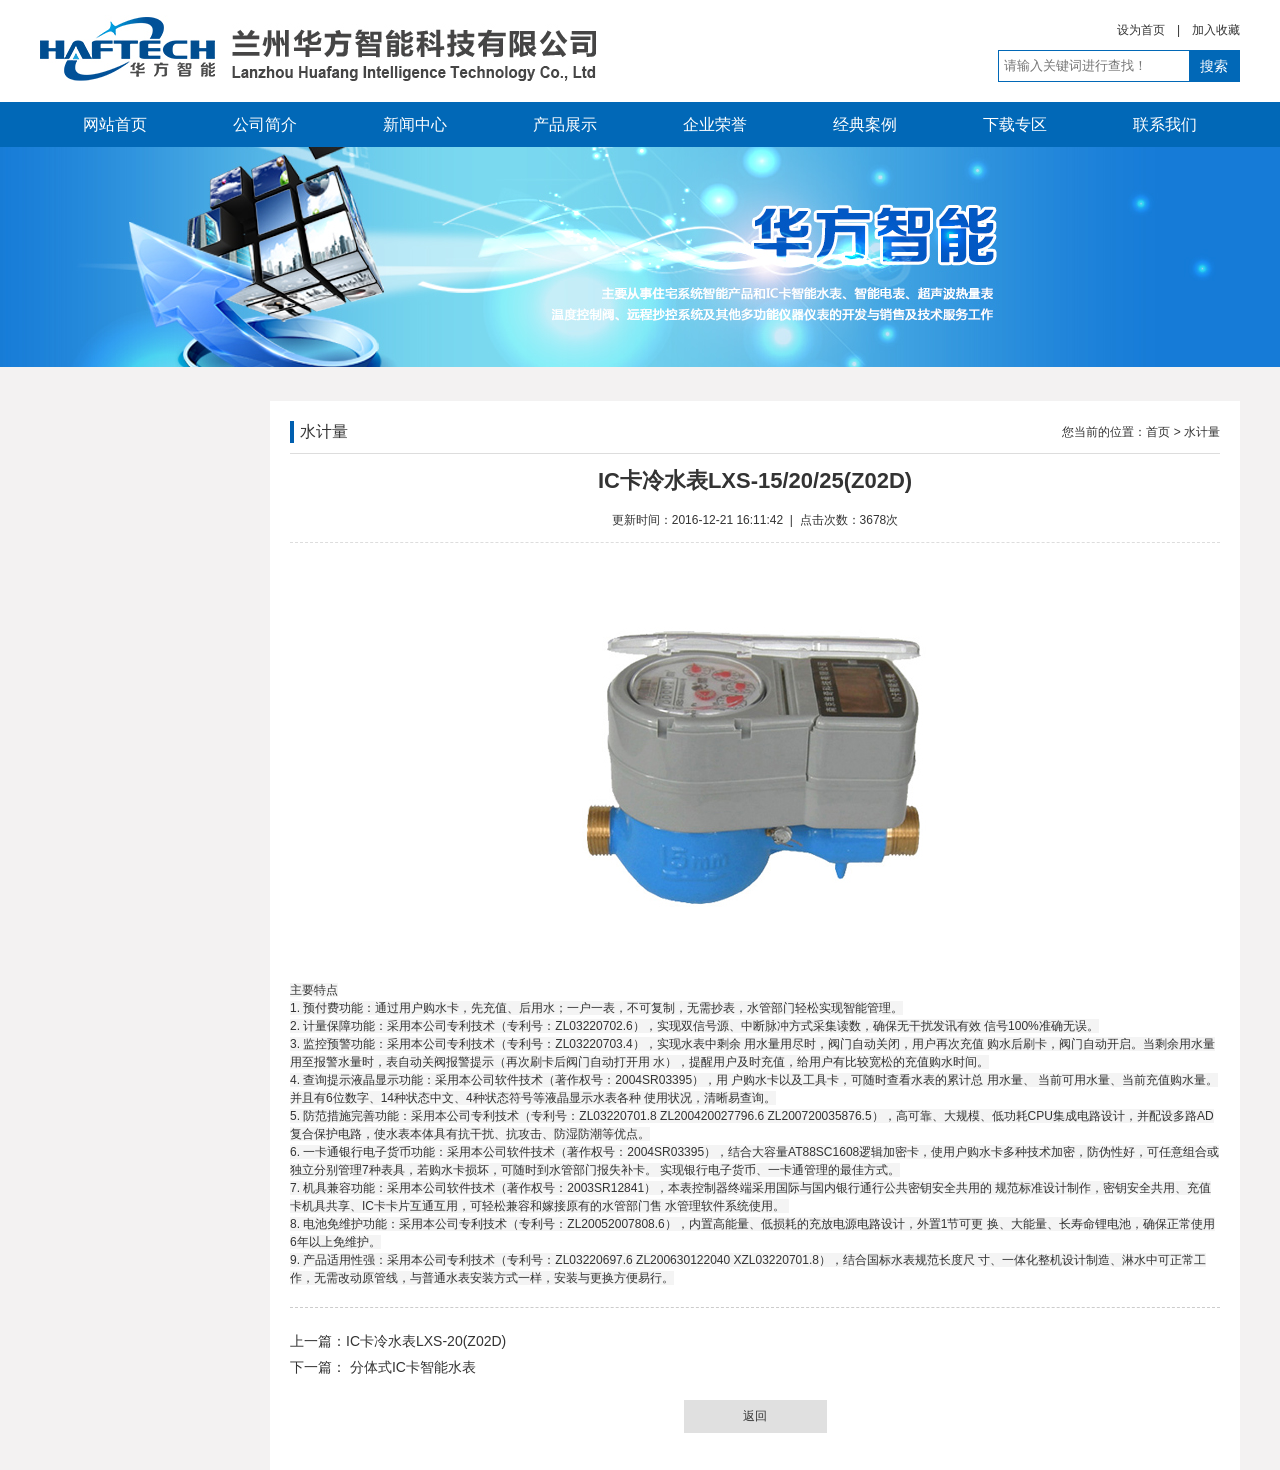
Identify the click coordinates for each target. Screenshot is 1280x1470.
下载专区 (1015, 124)
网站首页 (115, 124)
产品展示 (565, 124)
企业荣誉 (715, 124)
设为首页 (1141, 30)
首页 (1158, 432)
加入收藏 (1216, 30)
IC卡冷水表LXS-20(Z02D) (426, 1341)
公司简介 (265, 124)
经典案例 (865, 124)
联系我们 (1165, 124)
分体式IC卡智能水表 (411, 1367)
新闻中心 (415, 124)
